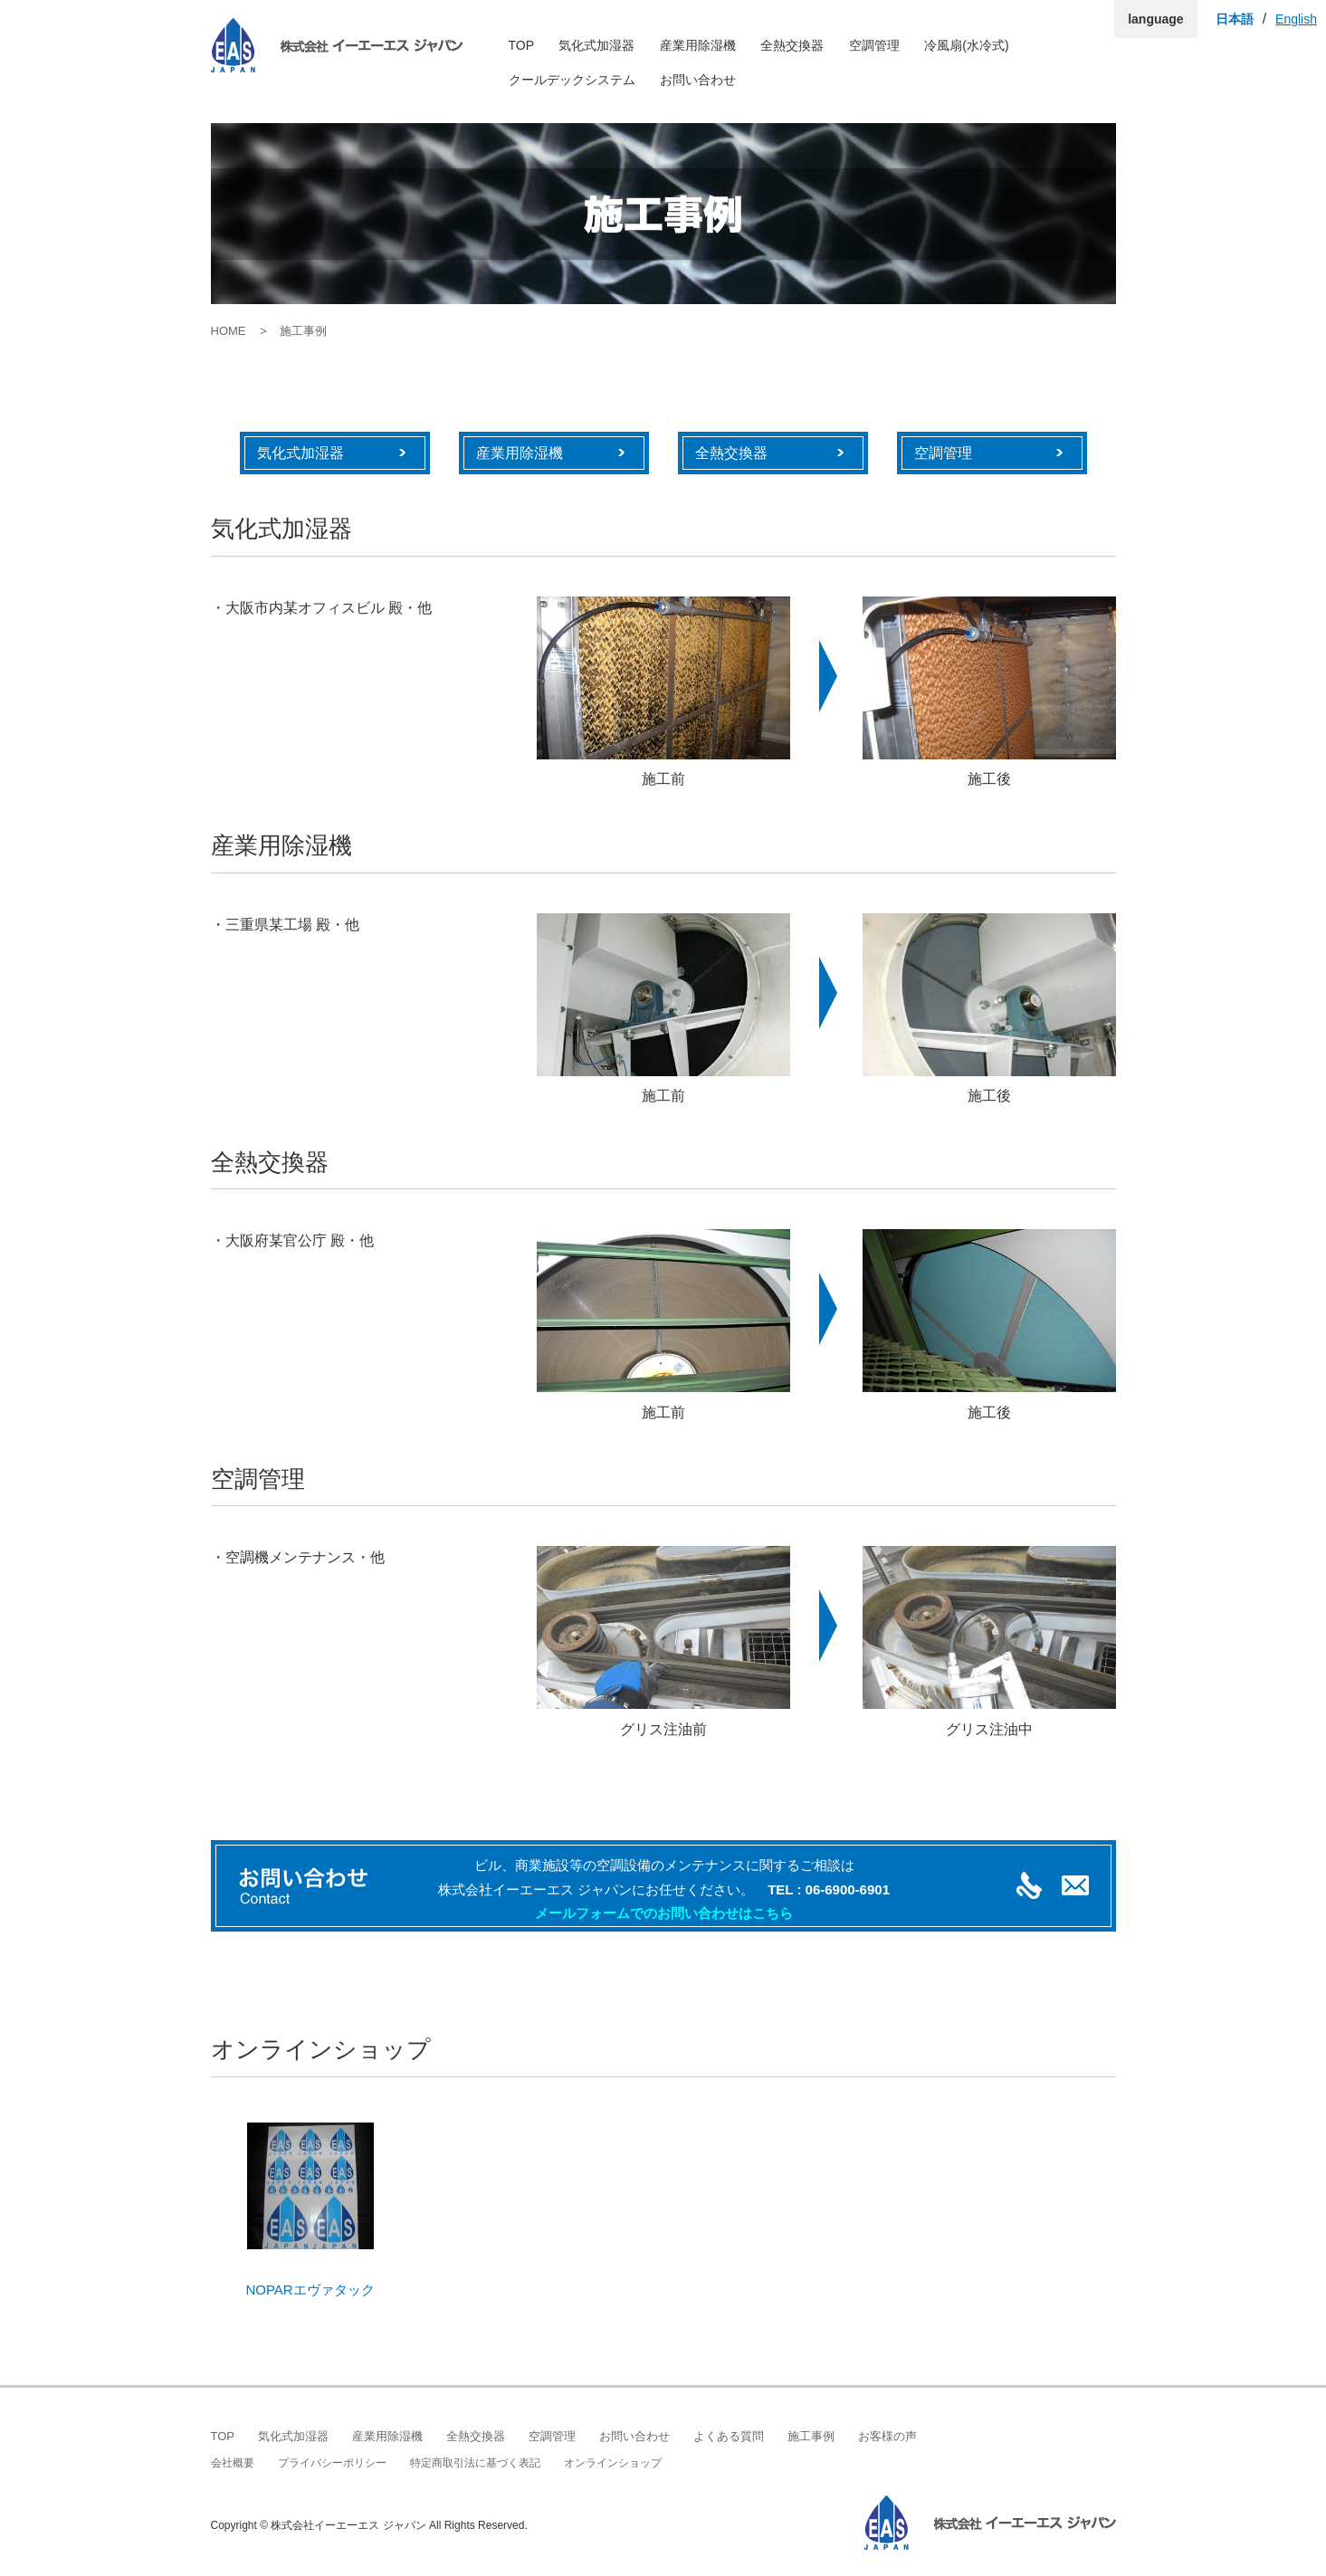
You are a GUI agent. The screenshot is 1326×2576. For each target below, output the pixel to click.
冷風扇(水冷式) (966, 45)
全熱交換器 (792, 45)
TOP (522, 45)
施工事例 (811, 2436)
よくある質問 (728, 2436)
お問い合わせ (698, 79)
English (1296, 19)
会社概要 (232, 2463)
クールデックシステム (572, 79)
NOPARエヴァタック (309, 2289)
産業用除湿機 (698, 45)
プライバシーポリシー (332, 2463)
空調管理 (874, 45)
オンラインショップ (613, 2463)
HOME (228, 331)
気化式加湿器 (596, 45)
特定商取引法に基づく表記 (475, 2463)
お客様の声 (887, 2436)
